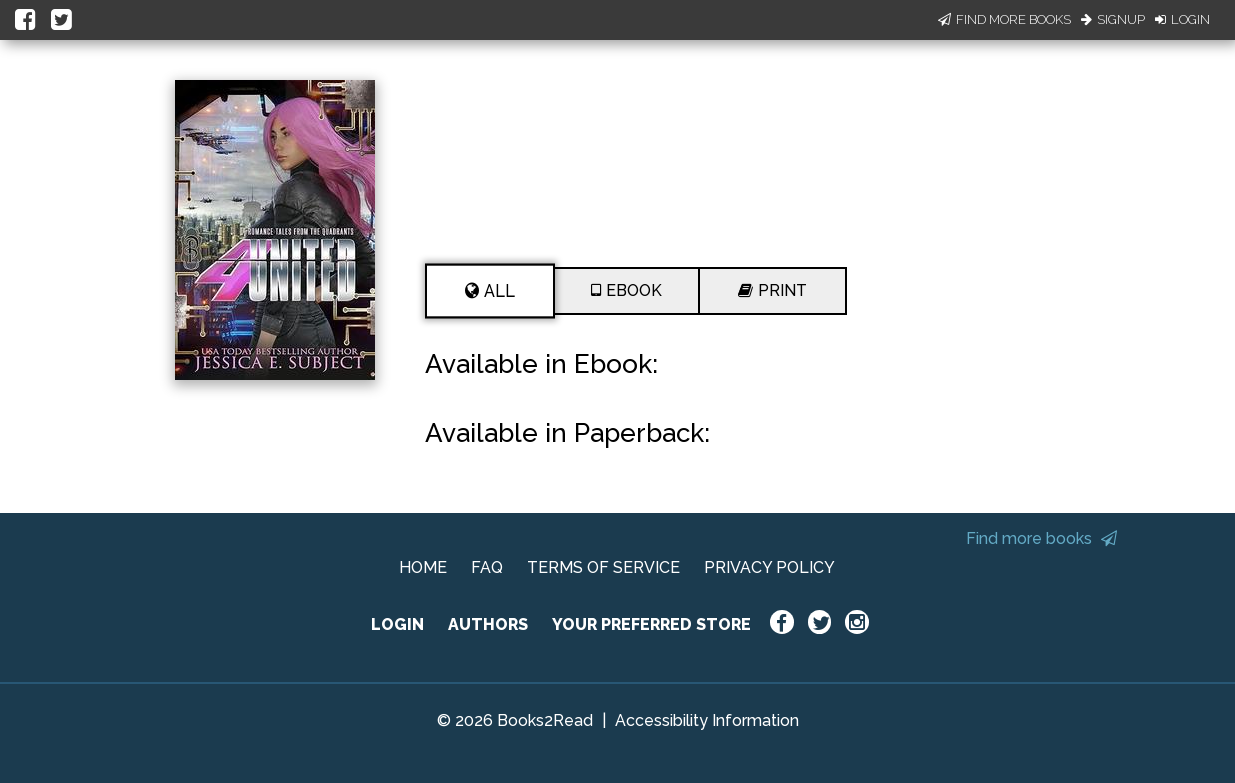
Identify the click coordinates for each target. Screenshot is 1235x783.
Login (1182, 19)
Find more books (1041, 538)
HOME (423, 567)
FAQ (487, 567)
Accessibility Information (707, 720)
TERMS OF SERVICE (603, 567)
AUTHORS (488, 624)
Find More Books (1004, 19)
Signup (1113, 19)
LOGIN (397, 624)
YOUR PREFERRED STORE (651, 624)
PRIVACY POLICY (769, 567)
